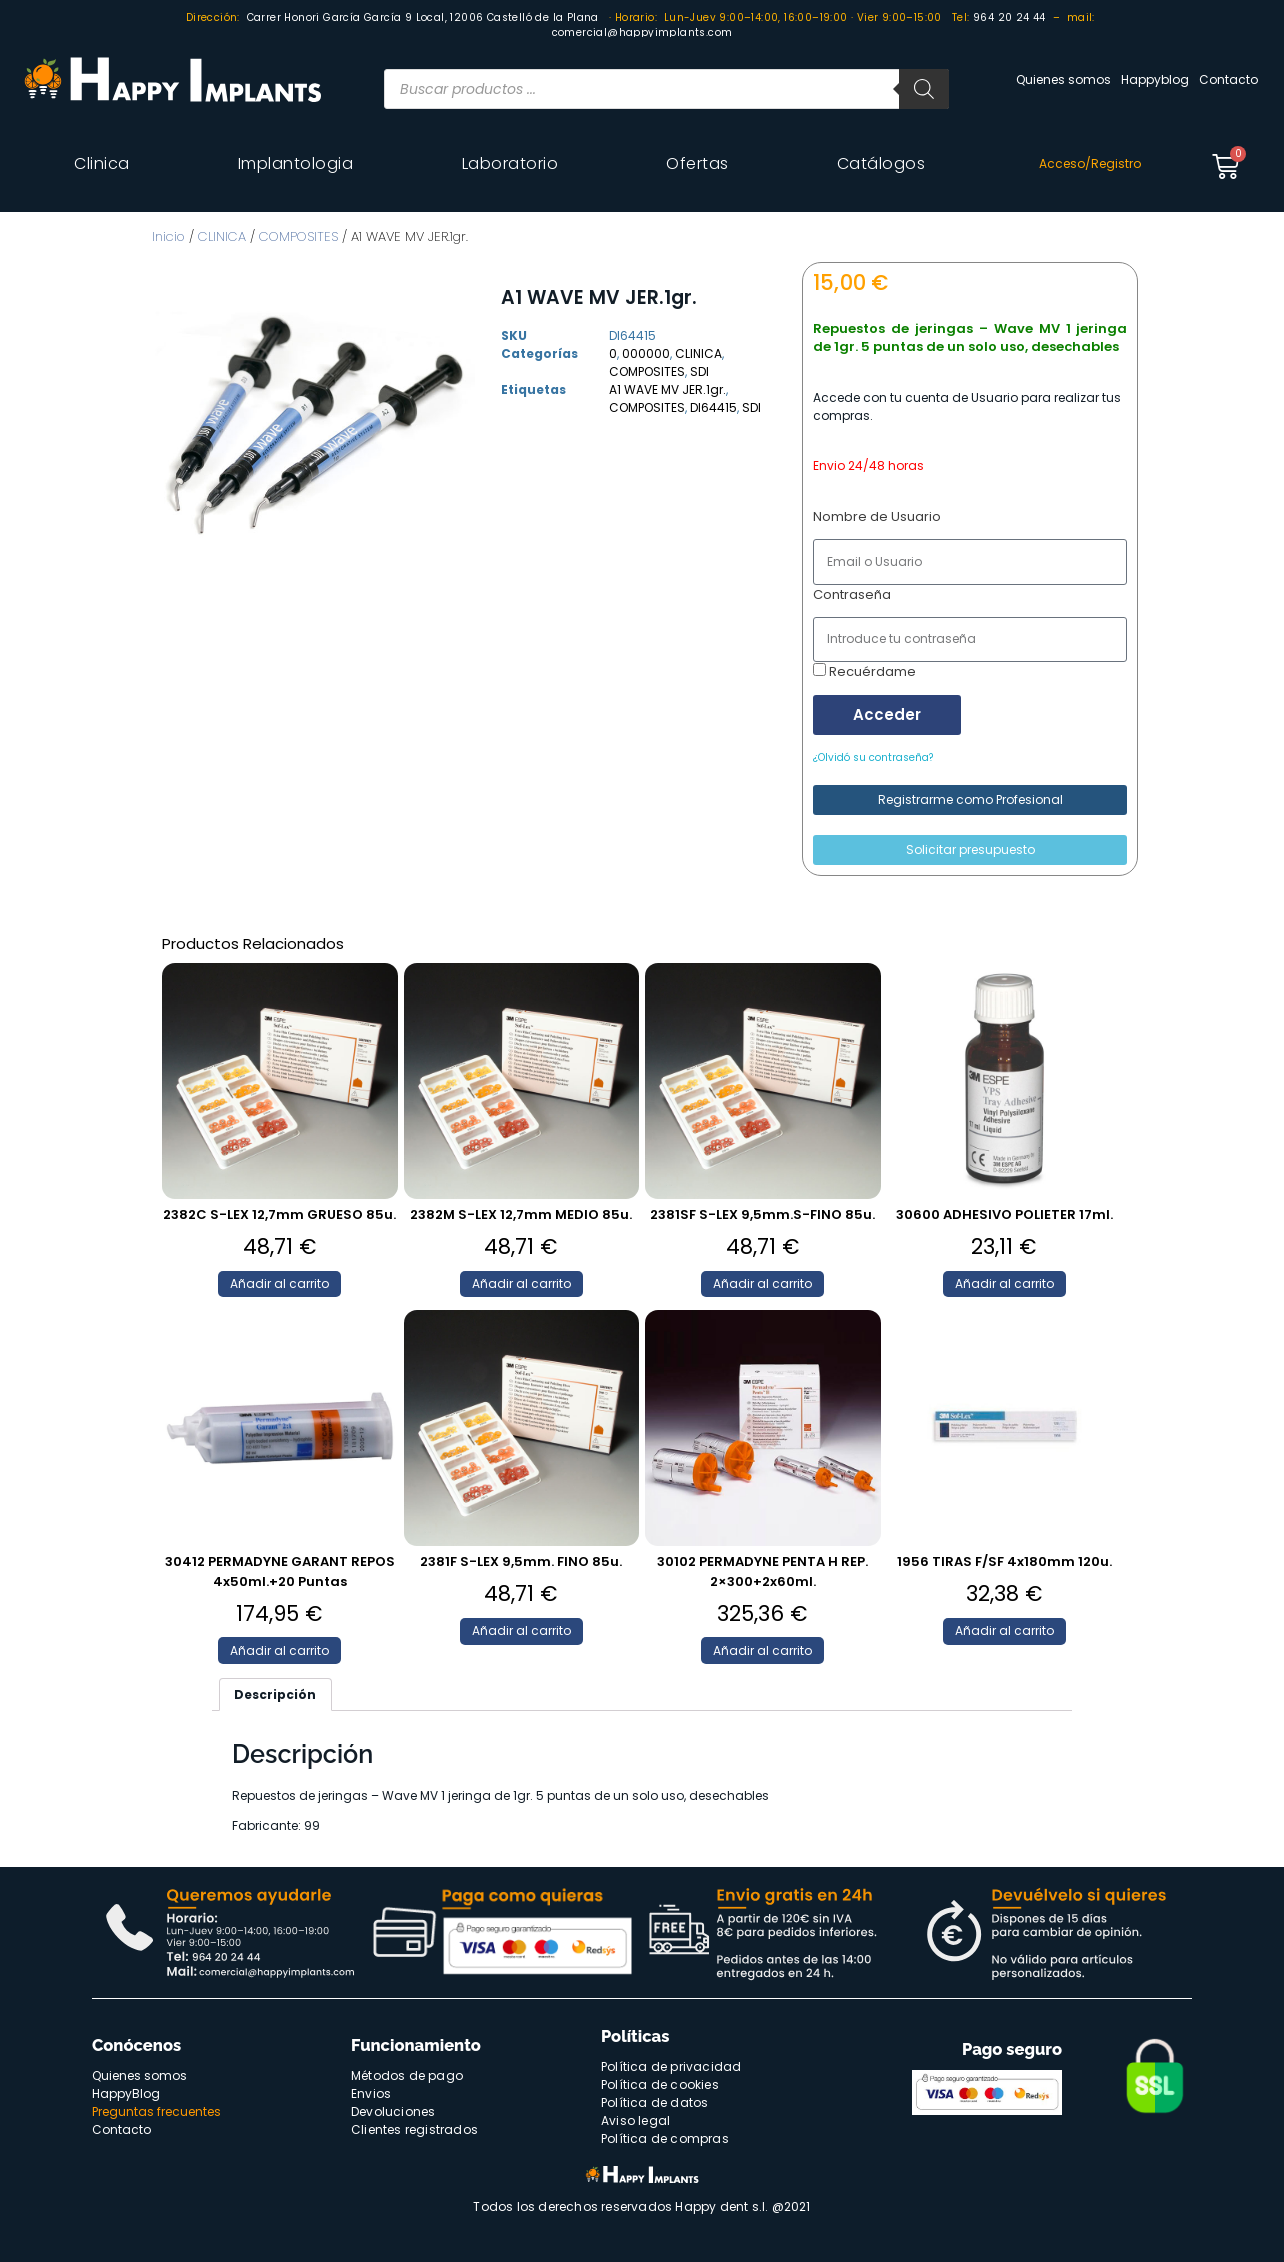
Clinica (102, 163)
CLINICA (222, 236)
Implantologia (296, 163)
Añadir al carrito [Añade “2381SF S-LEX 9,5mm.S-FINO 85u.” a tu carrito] (762, 1283)
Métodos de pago (407, 2075)
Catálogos (881, 163)
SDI (699, 371)
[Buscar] (924, 89)
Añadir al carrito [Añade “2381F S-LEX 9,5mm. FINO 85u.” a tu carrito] (521, 1630)
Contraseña (852, 594)
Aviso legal (635, 2120)
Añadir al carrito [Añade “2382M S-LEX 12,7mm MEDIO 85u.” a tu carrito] (521, 1283)
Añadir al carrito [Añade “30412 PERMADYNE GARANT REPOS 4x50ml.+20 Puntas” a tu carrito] (279, 1650)
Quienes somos (1063, 79)
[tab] (275, 1694)
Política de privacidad (671, 2066)
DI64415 (713, 407)
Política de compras (665, 2138)
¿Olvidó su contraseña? (873, 757)
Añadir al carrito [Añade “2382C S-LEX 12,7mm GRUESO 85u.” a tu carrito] (279, 1283)
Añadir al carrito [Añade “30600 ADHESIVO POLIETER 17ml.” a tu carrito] (1004, 1283)
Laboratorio (510, 163)
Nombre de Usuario (877, 516)
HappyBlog (126, 2093)
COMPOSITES (298, 236)
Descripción (275, 1694)
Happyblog (1155, 79)
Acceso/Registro (1090, 163)
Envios (371, 2093)
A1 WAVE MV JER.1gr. (667, 389)
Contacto (1228, 79)
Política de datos (654, 2102)
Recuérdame (864, 671)
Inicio (168, 236)
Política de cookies (660, 2084)
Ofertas (697, 163)
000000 (646, 353)
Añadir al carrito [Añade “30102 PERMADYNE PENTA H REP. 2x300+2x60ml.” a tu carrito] (762, 1650)
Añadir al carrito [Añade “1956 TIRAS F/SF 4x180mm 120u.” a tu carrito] (1004, 1630)
